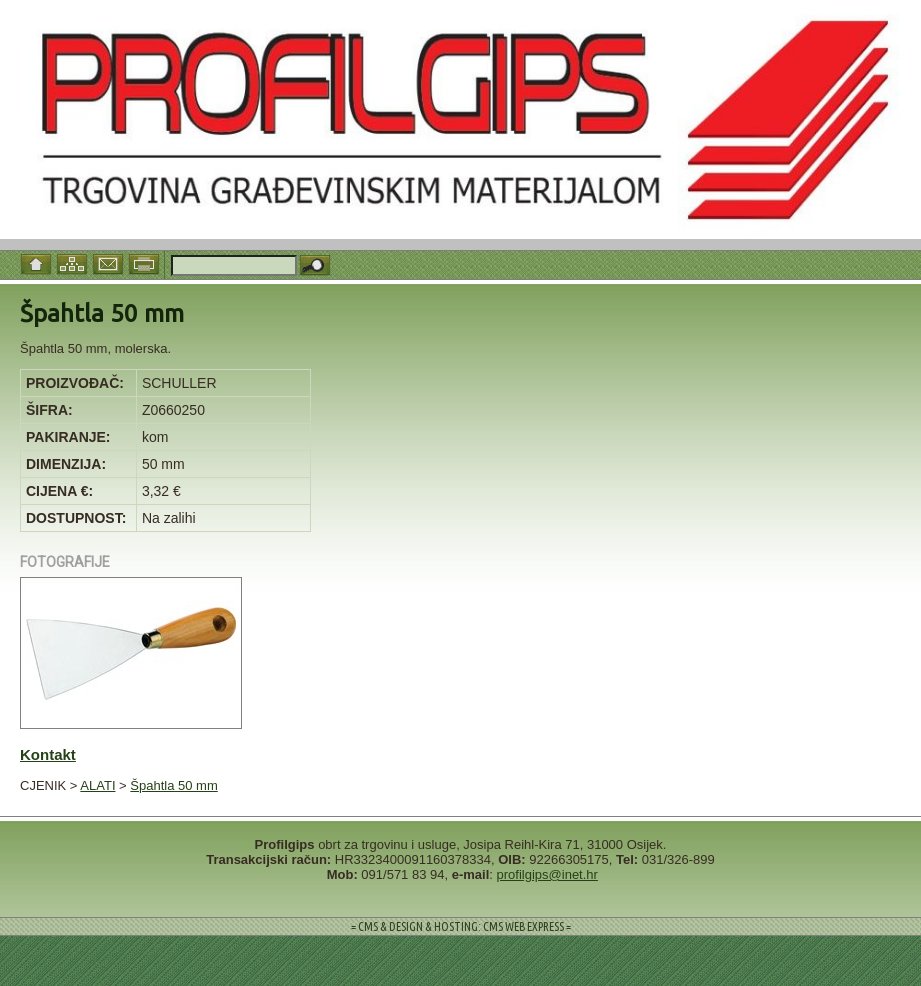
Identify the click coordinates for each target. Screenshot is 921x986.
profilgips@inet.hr (547, 874)
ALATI (97, 785)
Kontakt (48, 754)
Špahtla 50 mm (173, 785)
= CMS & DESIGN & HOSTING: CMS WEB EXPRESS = (461, 926)
